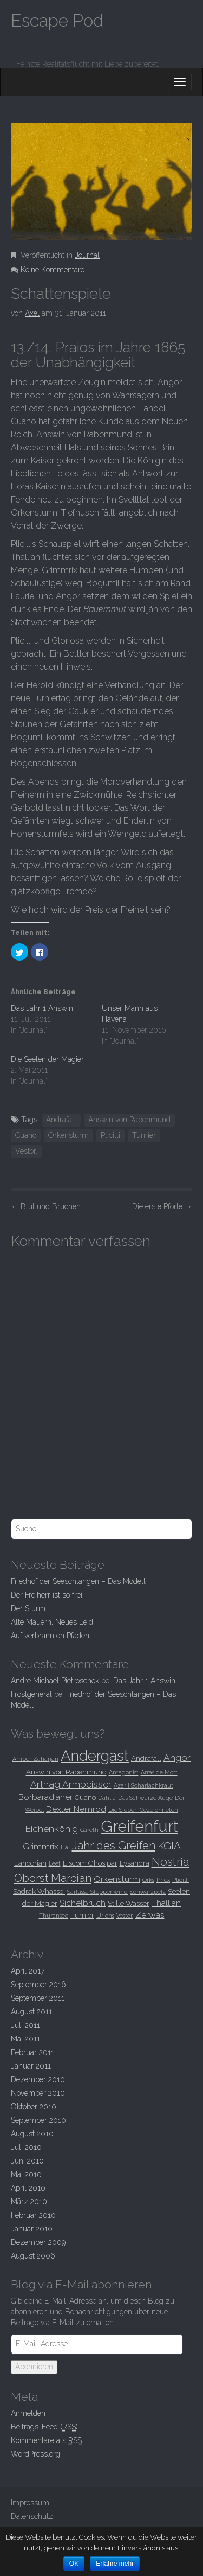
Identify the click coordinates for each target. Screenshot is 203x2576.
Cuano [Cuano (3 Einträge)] (85, 1797)
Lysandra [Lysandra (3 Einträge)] (134, 1863)
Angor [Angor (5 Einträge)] (177, 1757)
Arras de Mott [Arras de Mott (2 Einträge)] (159, 1772)
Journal (87, 255)
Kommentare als (46, 2440)
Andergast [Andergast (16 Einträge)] (95, 1755)
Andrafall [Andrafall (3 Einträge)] (146, 1758)
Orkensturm (68, 1135)
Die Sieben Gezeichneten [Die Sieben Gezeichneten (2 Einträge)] (143, 1810)
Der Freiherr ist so (46, 1595)
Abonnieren (34, 2366)
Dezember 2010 (38, 2079)
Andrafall (61, 1119)
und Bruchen (46, 1206)
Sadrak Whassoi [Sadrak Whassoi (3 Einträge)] (39, 1891)
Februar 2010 (33, 2215)
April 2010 (28, 2188)
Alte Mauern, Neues (52, 1622)
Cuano (25, 1135)
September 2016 (38, 1984)
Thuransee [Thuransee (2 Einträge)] (53, 1915)
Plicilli (110, 1135)
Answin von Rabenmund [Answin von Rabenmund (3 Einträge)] (66, 1771)
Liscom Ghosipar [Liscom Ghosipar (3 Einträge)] (90, 1863)
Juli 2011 (25, 2025)
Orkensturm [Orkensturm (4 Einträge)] (117, 1879)
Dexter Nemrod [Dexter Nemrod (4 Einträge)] (76, 1809)
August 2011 (31, 2011)
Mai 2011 (25, 2038)
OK (73, 2563)
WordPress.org (35, 2454)
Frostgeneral (31, 1694)
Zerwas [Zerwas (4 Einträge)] (150, 1915)
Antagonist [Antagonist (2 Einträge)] (124, 1772)
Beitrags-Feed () (44, 2427)
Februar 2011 (32, 2052)
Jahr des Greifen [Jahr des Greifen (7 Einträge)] (113, 1845)
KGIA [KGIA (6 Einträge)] (169, 1846)
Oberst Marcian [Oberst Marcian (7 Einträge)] (52, 1878)
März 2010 (29, 2201)
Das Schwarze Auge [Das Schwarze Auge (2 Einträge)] (145, 1798)
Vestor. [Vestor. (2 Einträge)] (124, 1915)
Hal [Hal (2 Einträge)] (65, 1847)
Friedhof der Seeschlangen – (78, 1581)
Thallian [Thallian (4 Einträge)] (166, 1903)
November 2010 (38, 2093)
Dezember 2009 (38, 2242)
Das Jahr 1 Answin (42, 1008)
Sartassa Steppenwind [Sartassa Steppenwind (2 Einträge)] (97, 1891)
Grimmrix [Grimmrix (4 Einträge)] (40, 1846)
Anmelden (28, 2413)
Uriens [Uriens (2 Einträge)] (105, 1915)
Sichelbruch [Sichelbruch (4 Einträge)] (83, 1903)
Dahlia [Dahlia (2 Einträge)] (107, 1798)
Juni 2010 (27, 2161)
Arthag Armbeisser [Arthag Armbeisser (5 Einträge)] (71, 1784)
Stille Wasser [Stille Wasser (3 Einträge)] (128, 1903)
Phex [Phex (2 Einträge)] (163, 1880)
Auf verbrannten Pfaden (50, 1635)
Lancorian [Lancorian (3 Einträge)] (30, 1863)
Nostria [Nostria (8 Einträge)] (170, 1861)
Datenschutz (32, 2516)
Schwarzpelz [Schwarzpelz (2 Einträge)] (148, 1891)
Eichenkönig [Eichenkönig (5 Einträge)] (51, 1828)
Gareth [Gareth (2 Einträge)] (89, 1830)
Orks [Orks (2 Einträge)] (148, 1880)
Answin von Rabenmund (129, 1119)
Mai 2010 (26, 2174)
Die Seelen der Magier (47, 1059)
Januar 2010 (32, 2228)
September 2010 (38, 2120)
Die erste (162, 1206)
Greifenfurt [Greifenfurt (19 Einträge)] (139, 1826)
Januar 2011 (31, 2066)
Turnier (144, 1135)
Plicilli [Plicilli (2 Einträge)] (180, 1880)
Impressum (30, 2502)
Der (28, 1608)
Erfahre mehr (115, 2563)
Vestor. (26, 1151)
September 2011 (37, 1998)
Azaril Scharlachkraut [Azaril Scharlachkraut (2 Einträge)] (143, 1785)
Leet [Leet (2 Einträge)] (55, 1863)
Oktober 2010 (33, 2106)
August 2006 (33, 2255)
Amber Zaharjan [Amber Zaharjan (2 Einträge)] (35, 1759)
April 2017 (27, 1971)
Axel (32, 313)
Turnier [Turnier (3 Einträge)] (82, 1915)
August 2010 (32, 2133)
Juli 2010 (26, 2147)
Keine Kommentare (52, 269)
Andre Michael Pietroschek (55, 1680)
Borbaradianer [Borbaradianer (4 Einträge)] (45, 1797)
